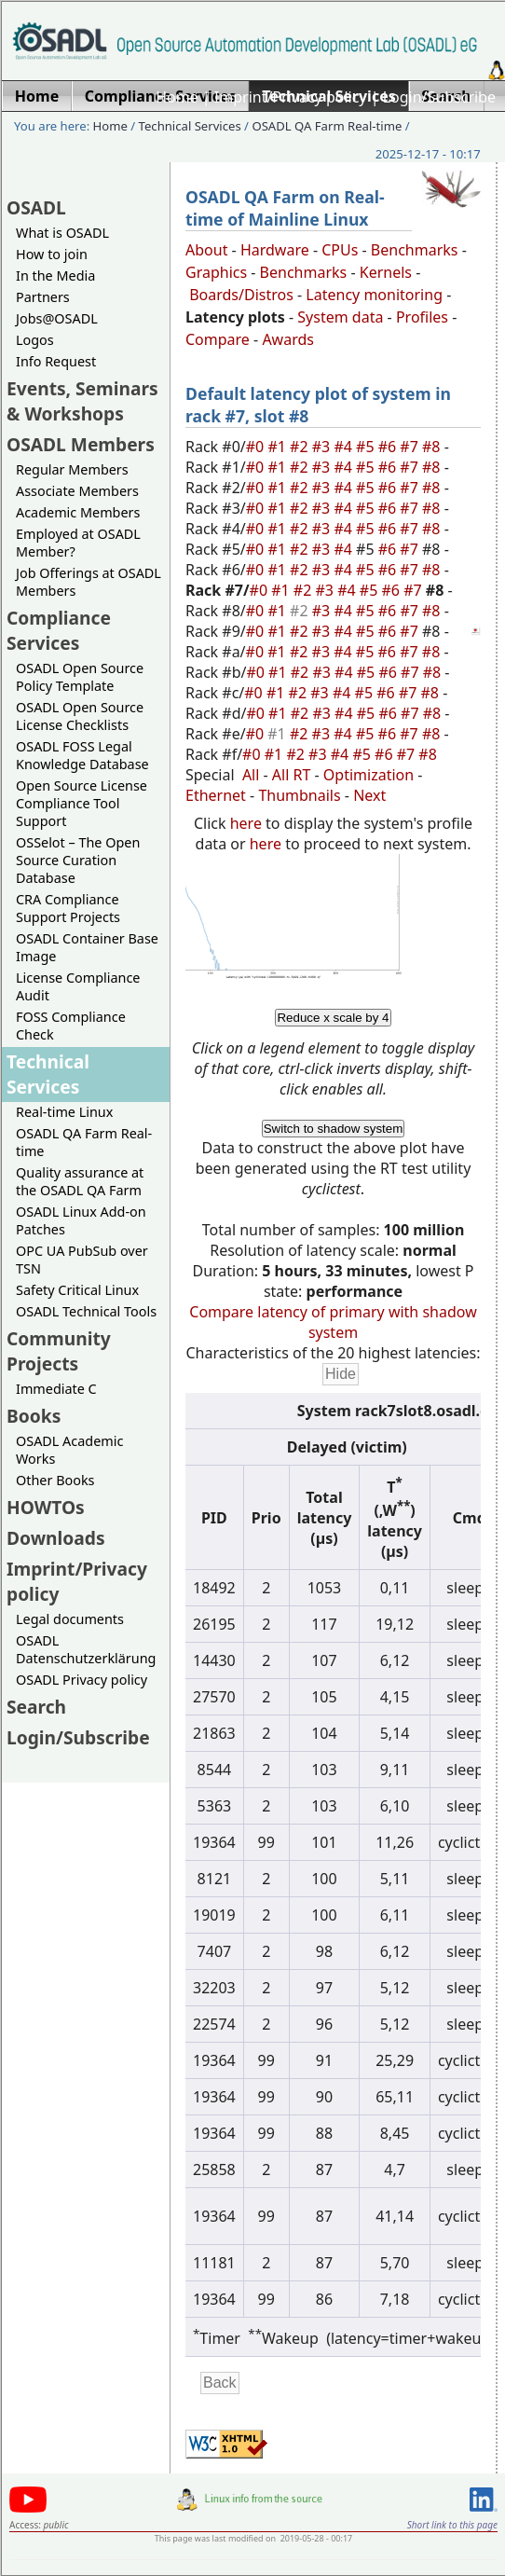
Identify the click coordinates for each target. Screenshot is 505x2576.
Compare (217, 339)
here (246, 823)
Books (34, 1415)
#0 (257, 446)
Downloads (56, 1537)
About (206, 250)
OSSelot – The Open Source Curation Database (78, 860)
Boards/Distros (241, 294)
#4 (345, 446)
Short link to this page (452, 2524)
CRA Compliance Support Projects (68, 908)
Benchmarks (414, 250)
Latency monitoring (374, 294)
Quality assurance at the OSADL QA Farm (79, 1181)
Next (369, 795)
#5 (367, 446)
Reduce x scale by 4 (333, 1018)
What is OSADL (62, 232)
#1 (278, 446)
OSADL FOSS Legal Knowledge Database (82, 755)
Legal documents (70, 1619)
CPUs (339, 250)
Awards (288, 339)
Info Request (56, 361)
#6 (389, 446)
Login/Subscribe (439, 97)
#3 (323, 446)
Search (36, 1706)
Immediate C (56, 1389)
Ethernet (215, 795)
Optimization (368, 775)
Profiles (422, 317)
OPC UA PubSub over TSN (82, 1259)
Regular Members (72, 469)
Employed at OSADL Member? (78, 542)
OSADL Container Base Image (87, 947)
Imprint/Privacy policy (290, 97)
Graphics (216, 272)
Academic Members (78, 512)
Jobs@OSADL (57, 318)
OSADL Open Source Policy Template (79, 677)
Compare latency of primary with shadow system (332, 1322)
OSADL (36, 207)
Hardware (274, 250)
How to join (52, 254)
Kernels (386, 272)
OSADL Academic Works (69, 1449)
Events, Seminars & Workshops (82, 401)
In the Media (55, 275)
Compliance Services (59, 630)
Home (177, 97)
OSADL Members (81, 444)
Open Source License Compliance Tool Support (81, 803)
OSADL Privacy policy (81, 1679)
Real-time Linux (64, 1112)
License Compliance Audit (78, 986)
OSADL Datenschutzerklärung (86, 1649)
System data (340, 317)
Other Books (55, 1480)
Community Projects (59, 1351)
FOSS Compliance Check (71, 1025)
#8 (433, 446)
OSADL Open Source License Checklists (79, 716)
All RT (291, 775)
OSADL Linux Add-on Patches (81, 1220)
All (250, 775)
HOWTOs (46, 1507)
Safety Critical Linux (77, 1290)
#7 (411, 446)
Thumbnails (299, 795)
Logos (35, 340)
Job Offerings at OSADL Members (88, 581)
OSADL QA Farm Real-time (327, 125)
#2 (301, 446)
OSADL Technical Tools (86, 1311)
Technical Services (190, 125)
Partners (43, 297)
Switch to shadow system (333, 1129)
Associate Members (77, 491)
